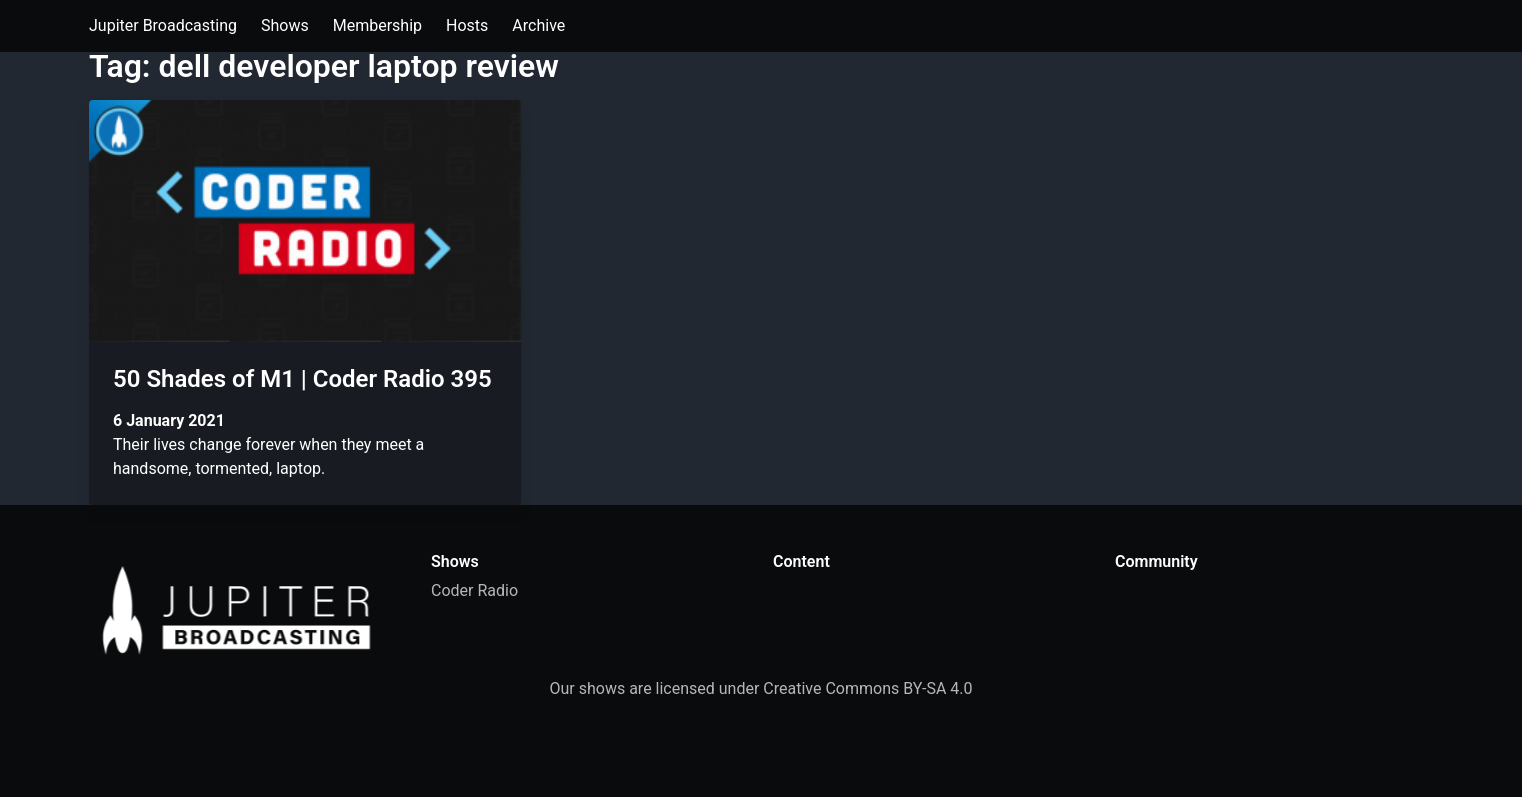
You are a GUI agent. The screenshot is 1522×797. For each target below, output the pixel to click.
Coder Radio (474, 590)
